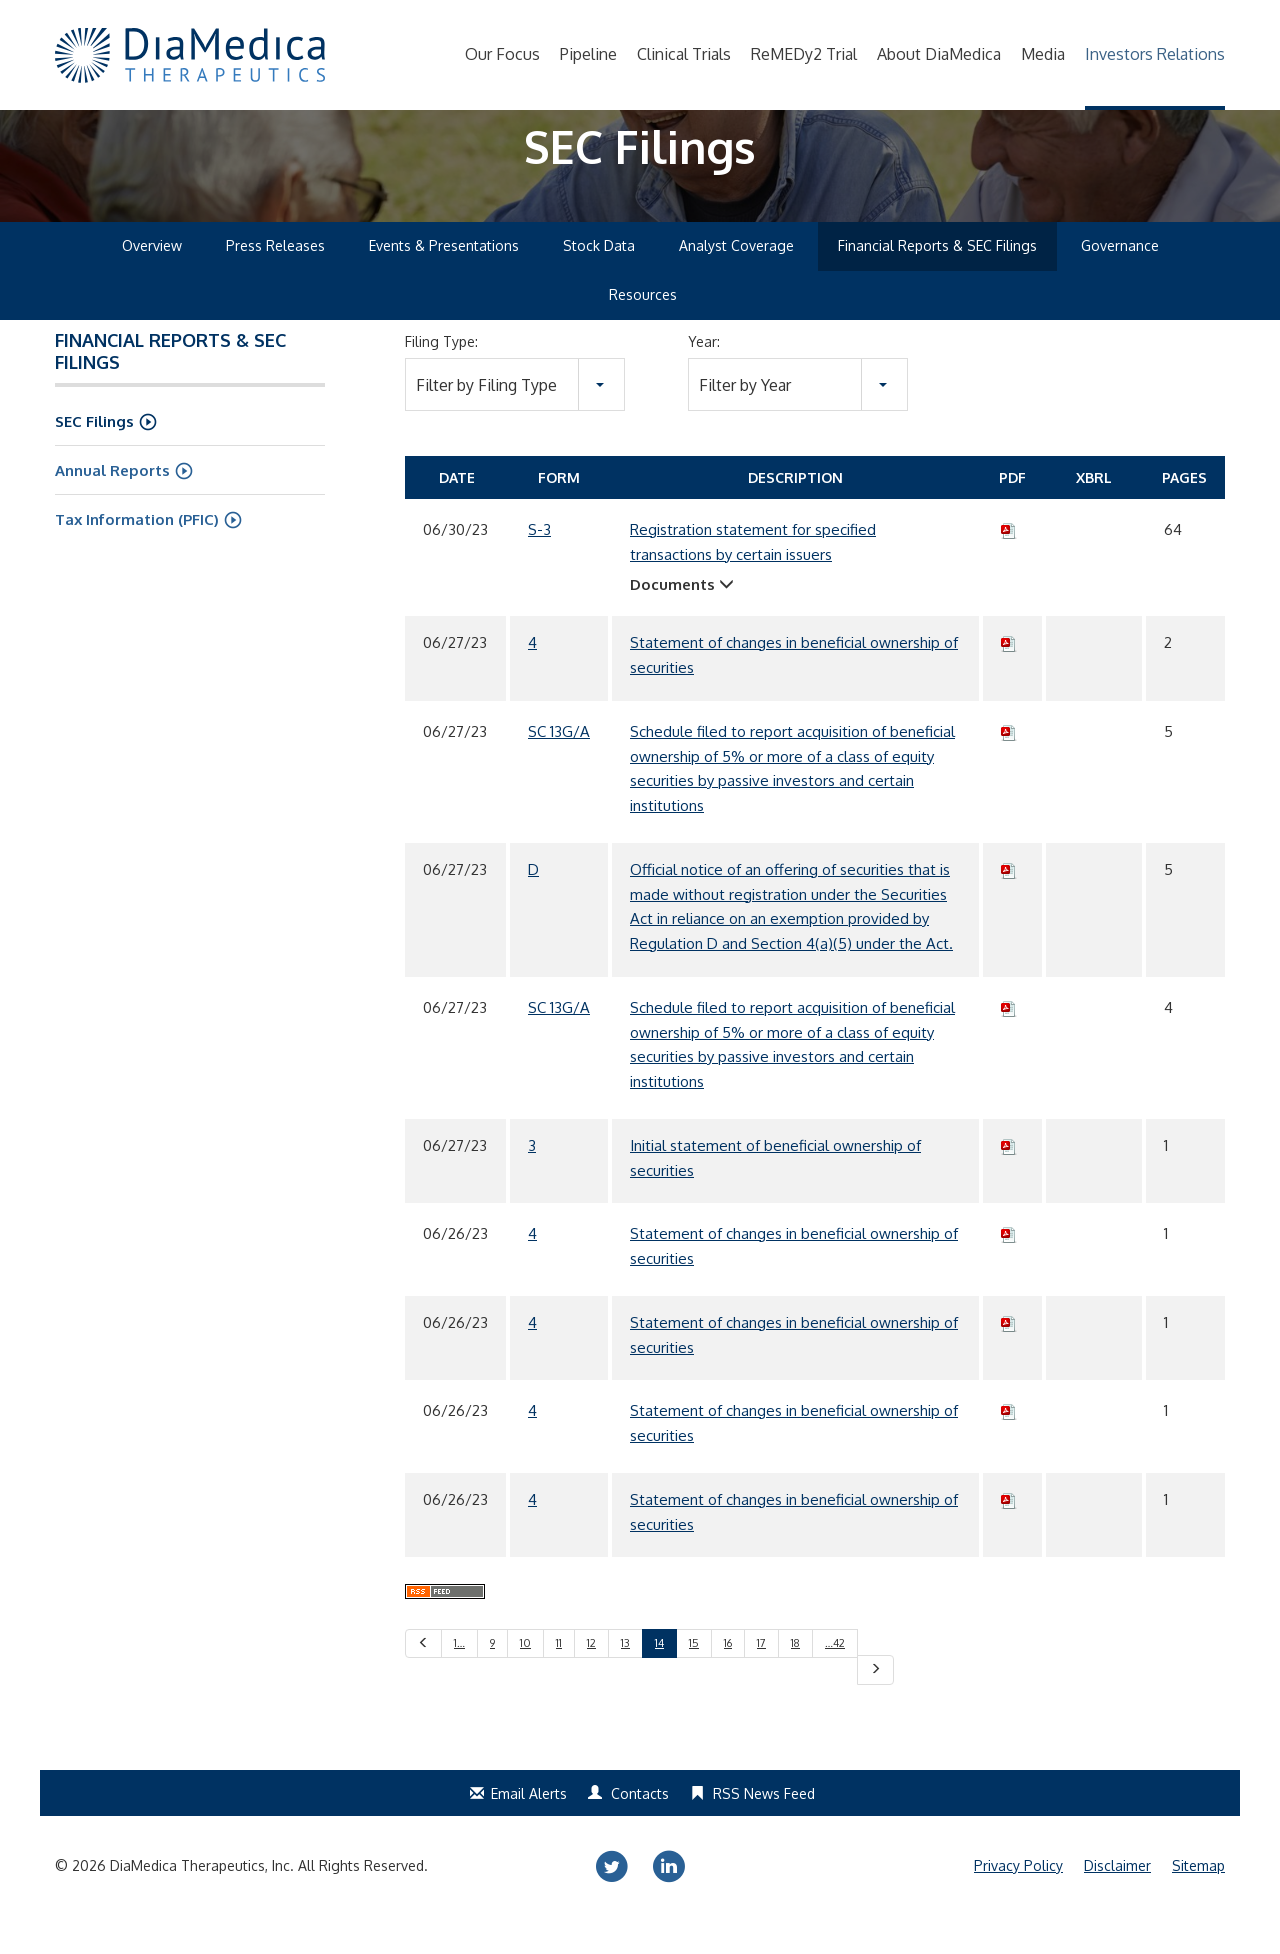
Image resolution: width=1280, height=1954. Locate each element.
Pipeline (588, 54)
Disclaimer (1117, 1904)
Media (1043, 54)
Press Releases (275, 283)
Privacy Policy (1018, 1904)
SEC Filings (94, 459)
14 (659, 1681)
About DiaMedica (939, 54)
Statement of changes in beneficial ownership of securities (794, 693)
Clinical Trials (684, 54)
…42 (835, 1681)
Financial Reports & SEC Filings (937, 283)
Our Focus (502, 54)
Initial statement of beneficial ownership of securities (775, 1196)
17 (761, 1681)
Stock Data (599, 283)
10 (525, 1681)
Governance (1120, 283)
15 (694, 1681)
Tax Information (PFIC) (137, 557)
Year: (704, 379)
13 (625, 1681)
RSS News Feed (764, 1831)
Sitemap (1198, 1904)
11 (559, 1681)
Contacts (640, 1831)
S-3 (539, 567)
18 (795, 1681)
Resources (643, 332)
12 (591, 1681)
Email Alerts (529, 1831)
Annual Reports (112, 508)
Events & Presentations (444, 283)
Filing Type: (441, 379)
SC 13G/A (559, 769)
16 (728, 1681)
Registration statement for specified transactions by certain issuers (753, 580)
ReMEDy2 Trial (804, 54)
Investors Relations (1155, 54)
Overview (152, 283)
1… (459, 1681)
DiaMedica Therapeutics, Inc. (202, 1903)
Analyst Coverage (736, 283)
